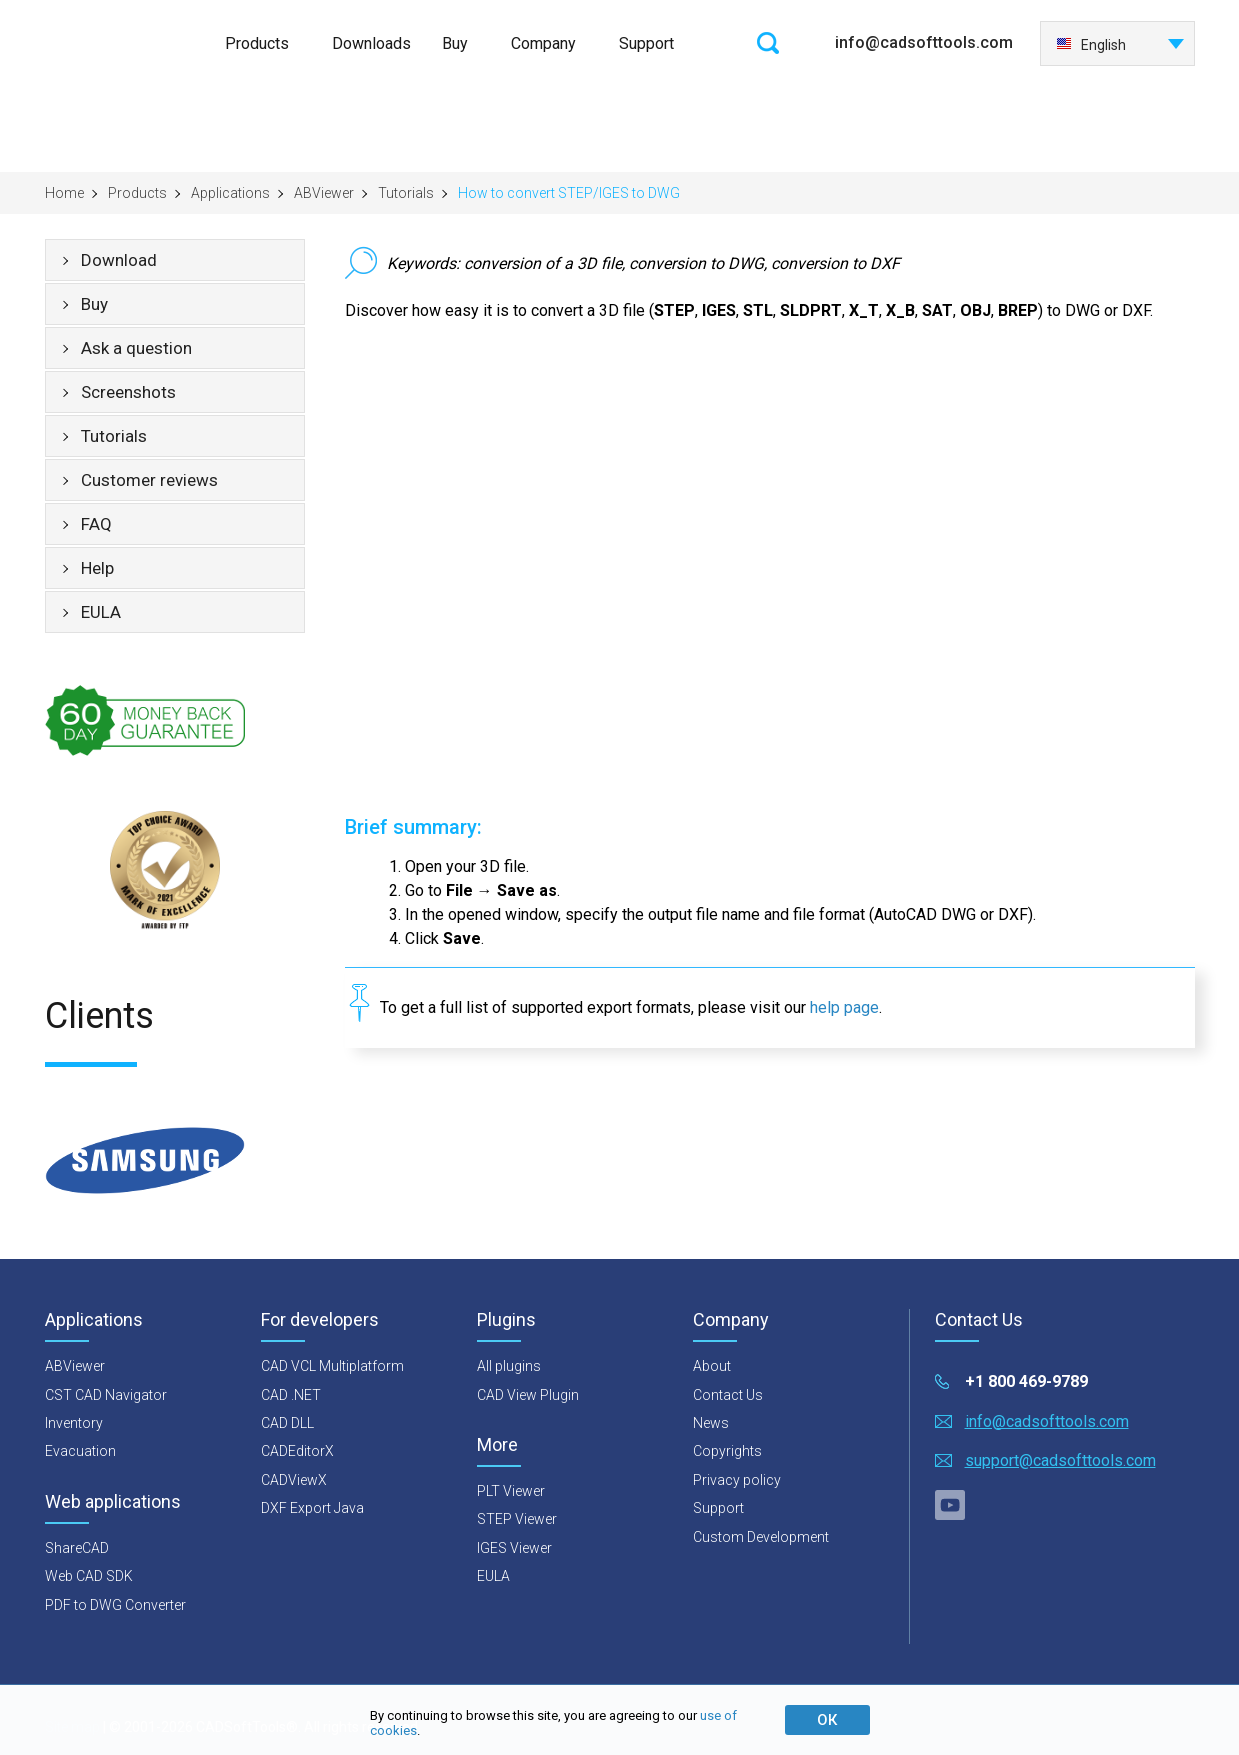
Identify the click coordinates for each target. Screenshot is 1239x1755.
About (712, 1366)
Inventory (74, 1423)
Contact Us (728, 1395)
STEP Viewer (517, 1519)
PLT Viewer (511, 1491)
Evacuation (80, 1451)
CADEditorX (297, 1451)
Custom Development (761, 1537)
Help (97, 568)
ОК (827, 1720)
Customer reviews (149, 480)
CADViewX (294, 1480)
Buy (455, 43)
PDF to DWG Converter (115, 1605)
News (711, 1423)
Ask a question (136, 348)
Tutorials (406, 193)
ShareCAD (77, 1548)
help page (844, 1007)
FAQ (96, 524)
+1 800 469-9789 (1026, 1381)
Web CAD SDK (89, 1576)
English (1091, 45)
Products (257, 43)
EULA (101, 612)
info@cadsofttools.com (924, 42)
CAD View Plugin (528, 1395)
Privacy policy (737, 1480)
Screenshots (128, 392)
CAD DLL (287, 1423)
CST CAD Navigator (106, 1395)
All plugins (509, 1366)
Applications (230, 193)
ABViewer (324, 193)
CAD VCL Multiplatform (332, 1366)
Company (543, 43)
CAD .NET (291, 1395)
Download (119, 260)
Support (646, 43)
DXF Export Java (312, 1508)
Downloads (371, 43)
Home (64, 193)
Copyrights (727, 1451)
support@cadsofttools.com (1060, 1460)
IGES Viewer (514, 1548)
